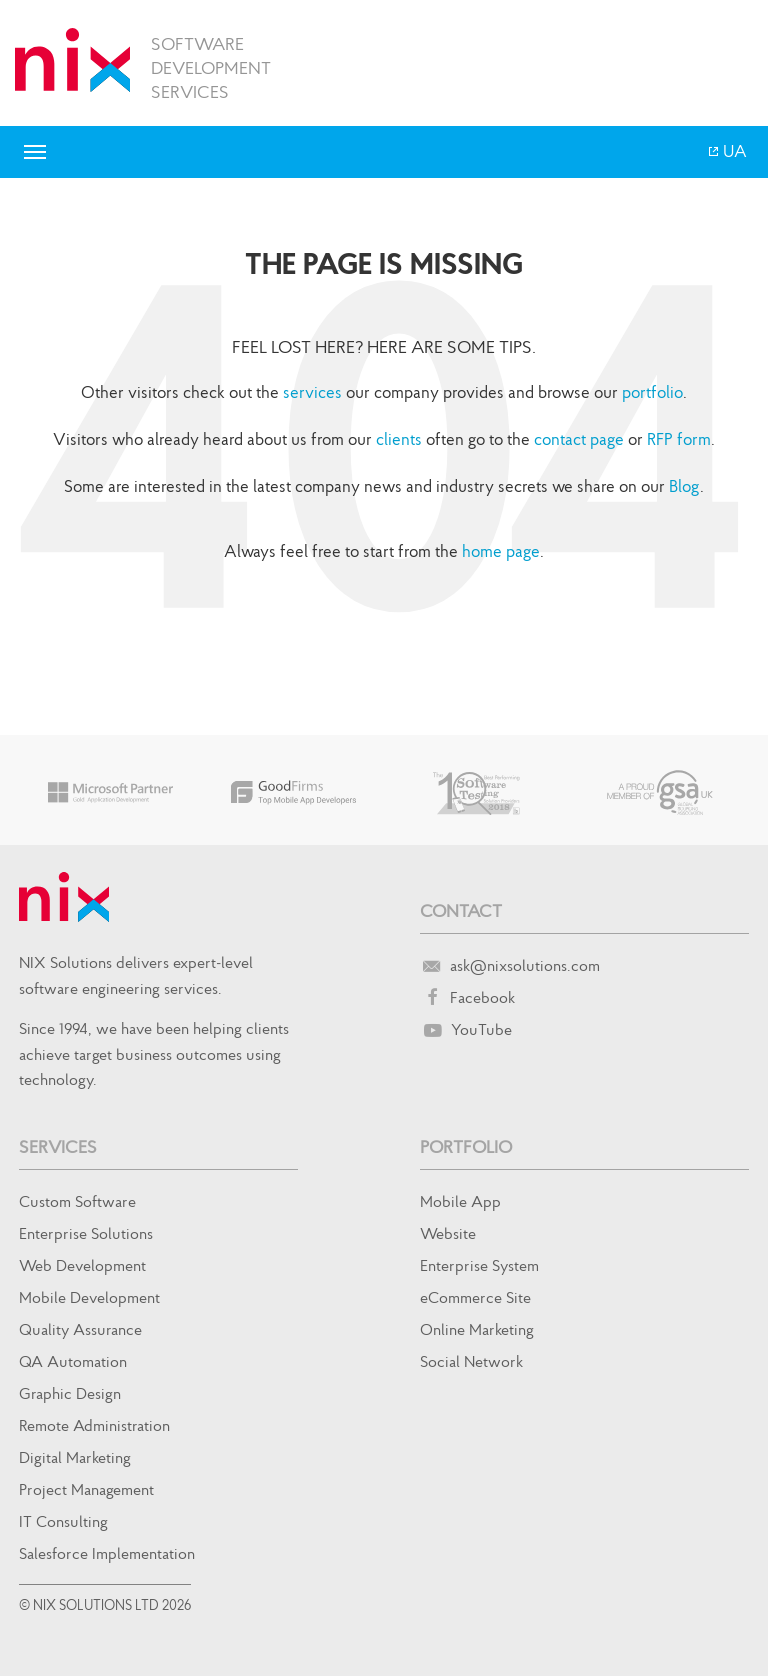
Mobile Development (89, 1297)
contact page (579, 439)
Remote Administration (94, 1425)
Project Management (86, 1489)
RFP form (679, 439)
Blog (684, 486)
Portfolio (466, 1146)
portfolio (652, 392)
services (312, 392)
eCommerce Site (475, 1297)
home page (501, 551)
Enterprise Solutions (86, 1233)
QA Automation (73, 1361)
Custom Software (77, 1201)
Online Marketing (477, 1329)
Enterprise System (479, 1265)
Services (58, 1146)
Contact (461, 910)
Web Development (82, 1265)
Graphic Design (70, 1393)
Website (448, 1233)
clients (399, 439)
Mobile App (460, 1201)
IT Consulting (63, 1521)
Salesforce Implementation (107, 1553)
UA (733, 151)
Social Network (471, 1361)
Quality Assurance (80, 1329)
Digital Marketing (75, 1457)
